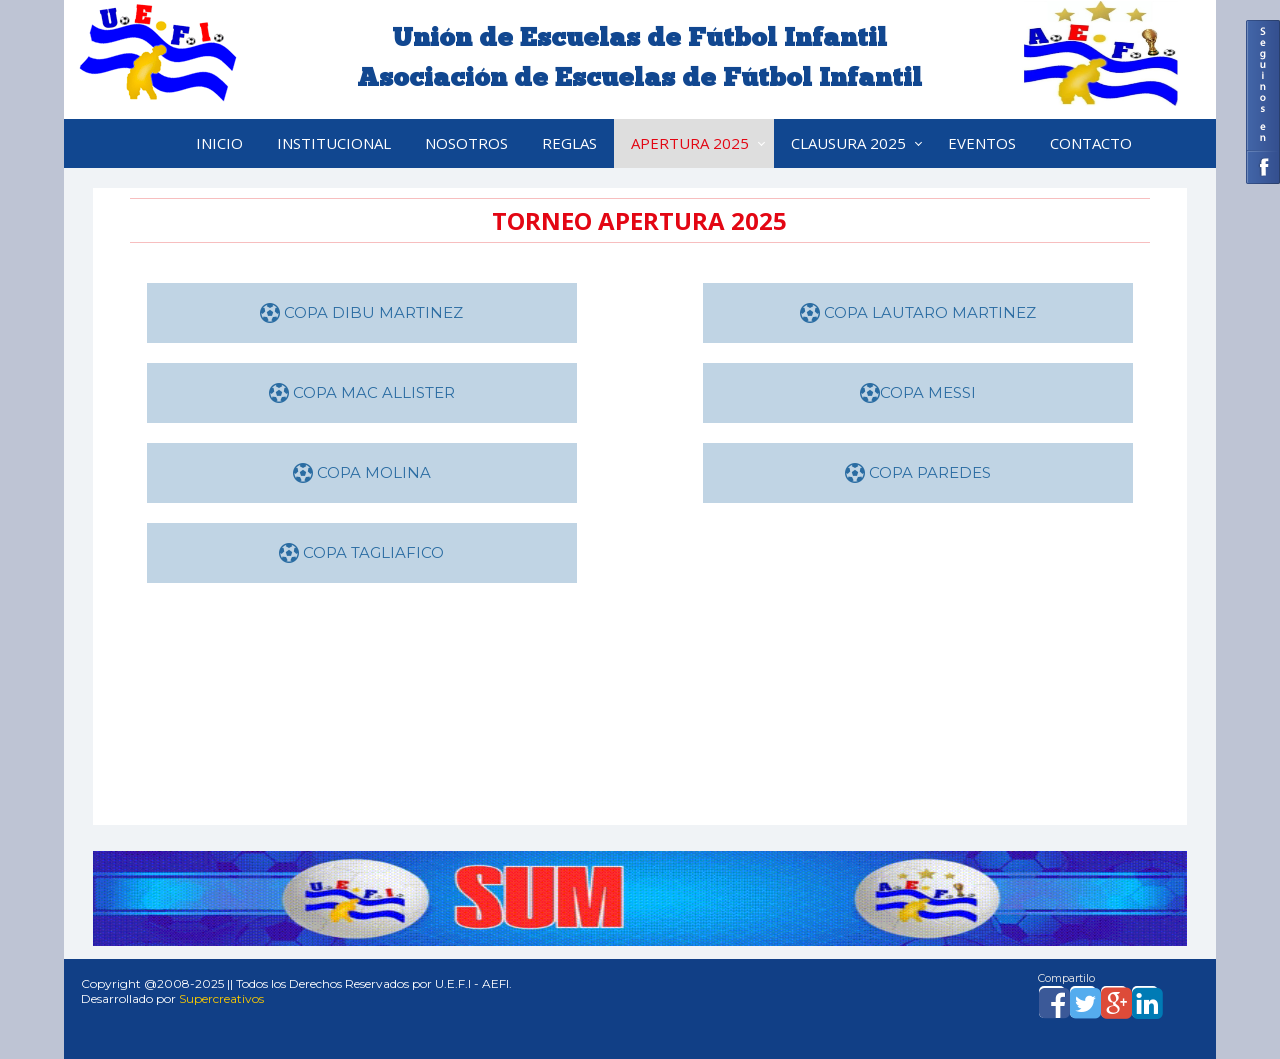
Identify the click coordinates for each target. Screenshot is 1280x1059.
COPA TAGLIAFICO (361, 552)
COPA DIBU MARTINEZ (361, 312)
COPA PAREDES (918, 472)
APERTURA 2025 (690, 143)
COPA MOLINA (362, 472)
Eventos (982, 143)
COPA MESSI (918, 392)
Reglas (569, 143)
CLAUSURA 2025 (848, 143)
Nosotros (466, 143)
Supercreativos (221, 998)
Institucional (334, 143)
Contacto (1091, 143)
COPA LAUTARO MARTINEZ (918, 312)
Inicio (219, 143)
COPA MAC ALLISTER (362, 392)
